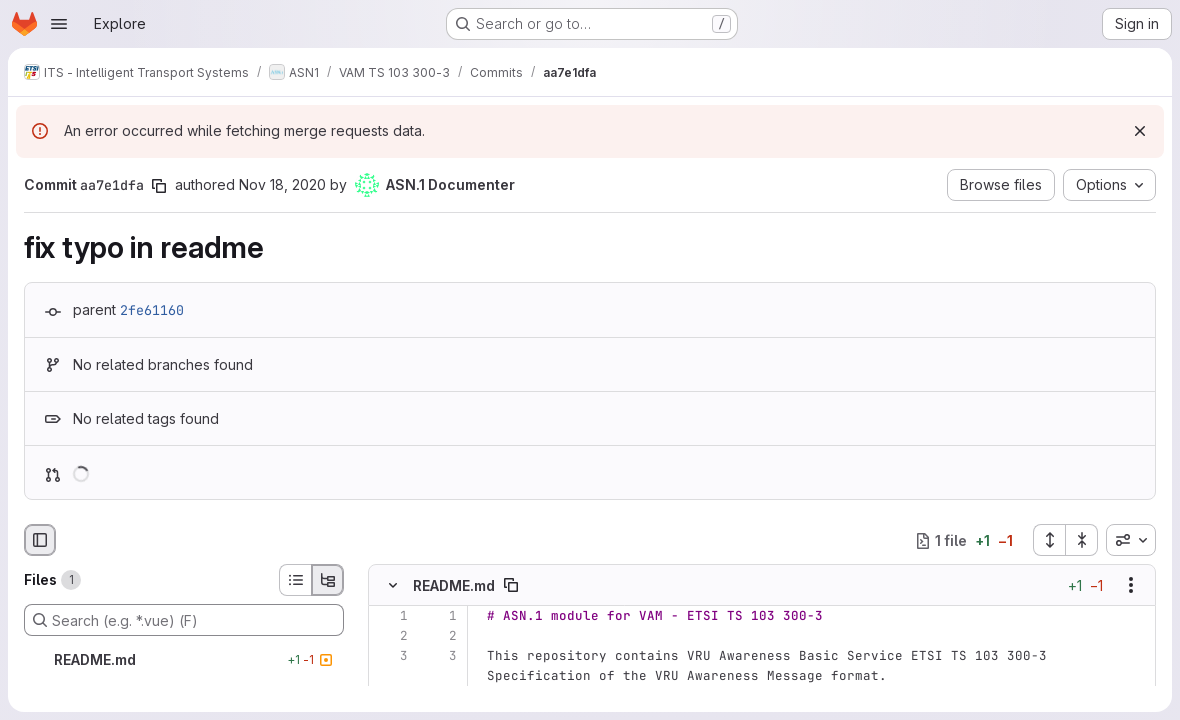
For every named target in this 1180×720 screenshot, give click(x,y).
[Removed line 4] (391, 696)
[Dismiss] (1140, 131)
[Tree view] (328, 580)
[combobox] (1131, 540)
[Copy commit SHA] (159, 186)
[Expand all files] (1049, 540)
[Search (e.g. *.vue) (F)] (184, 620)
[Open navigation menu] (59, 24)
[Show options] (1131, 585)
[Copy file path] (511, 585)
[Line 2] (391, 636)
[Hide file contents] (393, 585)
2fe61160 (152, 310)
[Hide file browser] (40, 540)
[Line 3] (391, 656)
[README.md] (184, 660)
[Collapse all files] (1082, 540)
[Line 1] (391, 616)
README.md (454, 585)
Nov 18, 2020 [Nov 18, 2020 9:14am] (282, 184)
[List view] (295, 580)
